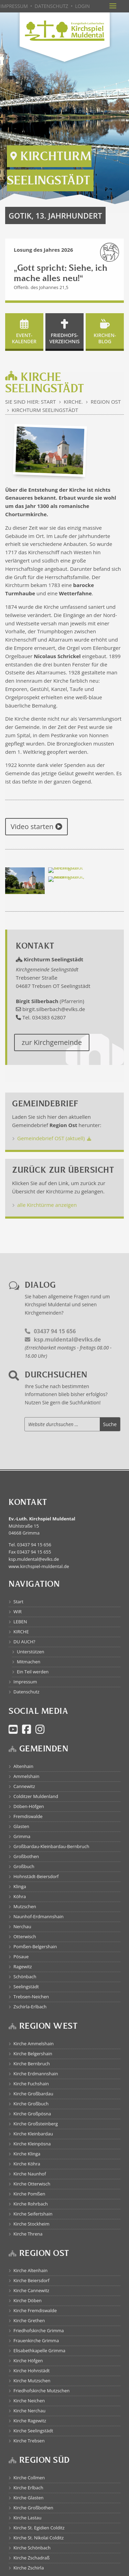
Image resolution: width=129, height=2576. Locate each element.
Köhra (19, 1896)
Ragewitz (22, 1966)
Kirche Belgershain (32, 2053)
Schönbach (24, 1976)
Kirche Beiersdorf (31, 2280)
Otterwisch (24, 1936)
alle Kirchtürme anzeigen (47, 1204)
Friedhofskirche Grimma (38, 2330)
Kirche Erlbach (28, 2487)
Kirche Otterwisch (31, 2184)
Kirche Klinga (26, 2154)
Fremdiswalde (28, 1816)
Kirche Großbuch (31, 2104)
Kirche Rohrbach (30, 2204)
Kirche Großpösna (32, 2114)
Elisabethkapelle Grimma (39, 2350)
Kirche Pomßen (29, 2194)
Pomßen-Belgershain (35, 1946)
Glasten (21, 1826)
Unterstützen (30, 1652)
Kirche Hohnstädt (31, 2370)
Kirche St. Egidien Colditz (39, 2528)
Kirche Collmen (29, 2477)
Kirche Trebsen (29, 2441)
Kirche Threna (27, 2234)
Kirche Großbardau (33, 2093)
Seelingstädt (26, 1986)
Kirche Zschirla (28, 2568)
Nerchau (22, 1926)
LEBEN (20, 1621)
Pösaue (21, 1956)
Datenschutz (26, 1692)
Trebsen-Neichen (31, 1996)
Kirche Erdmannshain (35, 2073)
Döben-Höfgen (28, 1806)
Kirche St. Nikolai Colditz (38, 2538)
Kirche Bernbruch (31, 2063)
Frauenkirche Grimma (36, 2340)
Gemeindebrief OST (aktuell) (51, 1138)
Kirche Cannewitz (31, 2290)
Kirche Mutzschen (32, 2380)
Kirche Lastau (27, 2518)
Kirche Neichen (29, 2400)
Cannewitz (24, 1786)
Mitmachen (28, 1662)
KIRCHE (21, 1631)
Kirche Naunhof (29, 2174)
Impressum (25, 1682)
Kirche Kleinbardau (33, 2134)
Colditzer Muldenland (35, 1796)
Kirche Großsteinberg (35, 2124)
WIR (17, 1611)
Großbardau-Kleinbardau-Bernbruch (51, 1846)
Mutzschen (24, 1906)
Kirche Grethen (29, 2320)
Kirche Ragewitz (29, 2421)
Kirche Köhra (26, 2164)
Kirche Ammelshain (33, 2043)
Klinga (19, 1886)
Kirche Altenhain (30, 2270)
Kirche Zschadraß (31, 2558)
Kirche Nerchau (29, 2410)
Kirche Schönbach (32, 2548)
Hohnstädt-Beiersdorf (35, 1876)
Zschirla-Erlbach (29, 2006)
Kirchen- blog (105, 338)
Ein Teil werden (33, 1672)
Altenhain (23, 1766)
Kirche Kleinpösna (32, 2144)
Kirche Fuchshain (31, 2083)
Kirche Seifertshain (32, 2214)
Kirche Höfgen (28, 2360)
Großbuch (23, 1866)
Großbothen (26, 1856)
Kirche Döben (27, 2300)
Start (18, 1601)
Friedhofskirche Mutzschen (41, 2390)
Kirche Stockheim (31, 2224)
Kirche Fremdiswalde (35, 2310)
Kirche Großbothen (33, 2508)
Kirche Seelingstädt (33, 2431)
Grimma (21, 1836)
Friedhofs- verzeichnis (65, 338)
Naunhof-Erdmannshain (38, 1916)
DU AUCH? (24, 1641)
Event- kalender (24, 338)
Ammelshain (26, 1776)
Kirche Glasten (28, 2498)
